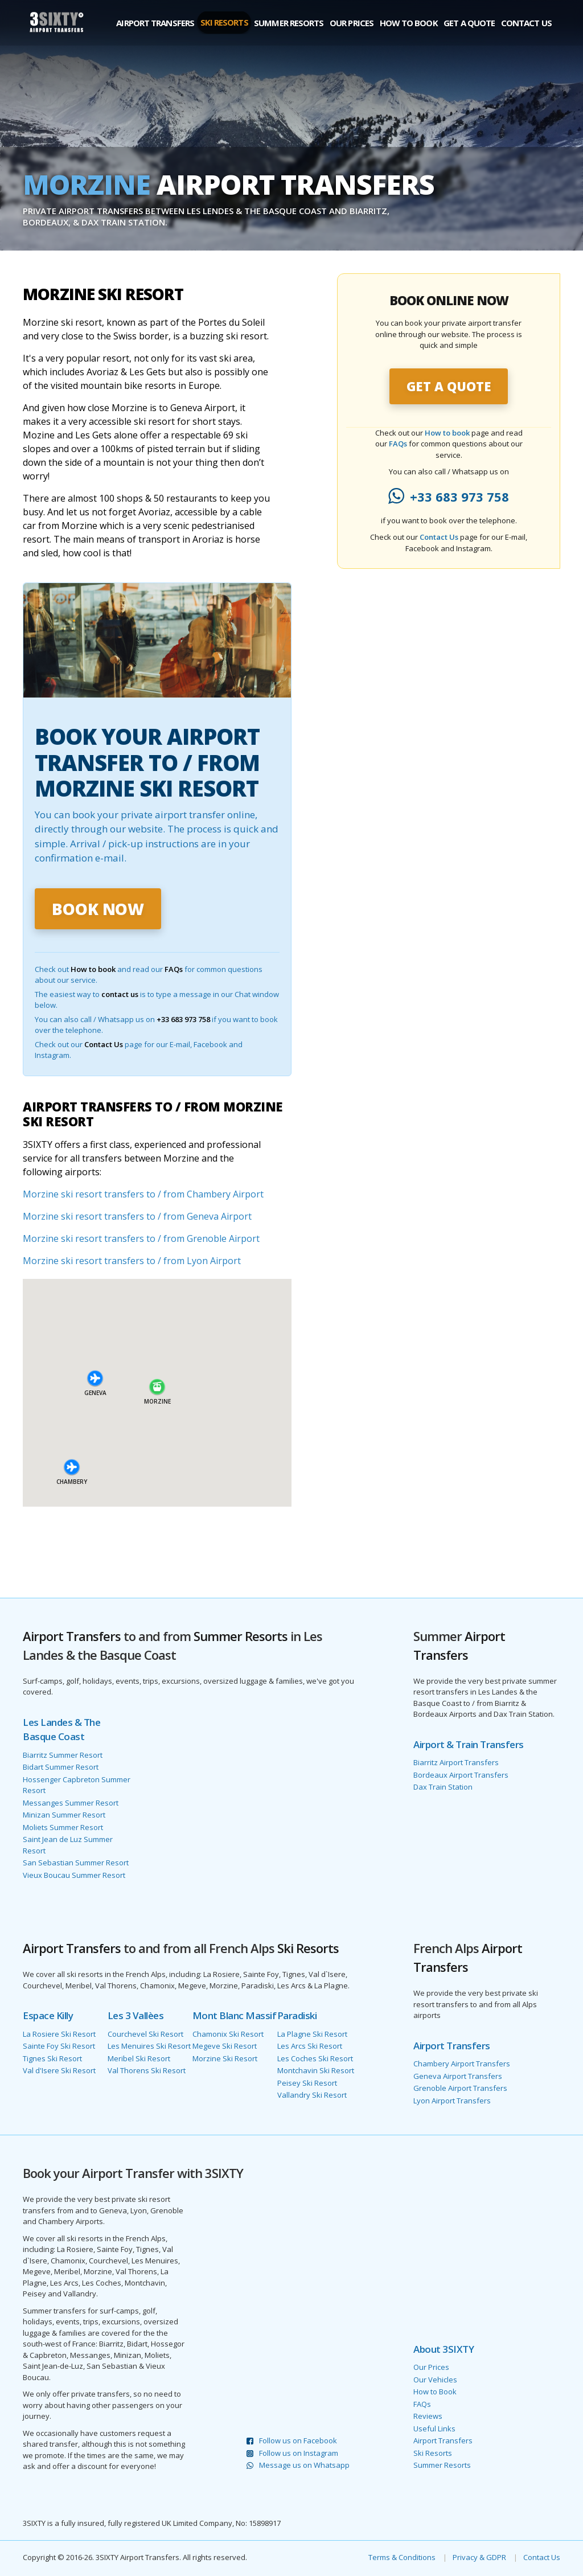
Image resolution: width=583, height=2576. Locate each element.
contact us (119, 994)
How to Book (409, 22)
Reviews (427, 2416)
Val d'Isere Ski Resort (59, 2070)
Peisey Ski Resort (307, 2083)
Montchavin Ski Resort (315, 2070)
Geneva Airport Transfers (457, 2076)
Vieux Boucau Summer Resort (74, 1875)
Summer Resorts (288, 22)
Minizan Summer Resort (64, 1815)
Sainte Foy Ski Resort (59, 2046)
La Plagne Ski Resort (312, 2034)
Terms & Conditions (402, 2557)
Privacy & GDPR (479, 2557)
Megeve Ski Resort (224, 2046)
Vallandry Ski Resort (312, 2095)
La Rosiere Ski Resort (59, 2034)
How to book (93, 969)
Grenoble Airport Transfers (460, 2088)
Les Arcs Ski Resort (309, 2046)
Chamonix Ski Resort (228, 2034)
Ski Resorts (224, 22)
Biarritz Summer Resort (62, 1755)
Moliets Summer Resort (63, 1827)
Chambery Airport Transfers (461, 2063)
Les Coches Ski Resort (315, 2058)
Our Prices (351, 22)
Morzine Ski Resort (224, 2058)
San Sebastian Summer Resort (76, 1862)
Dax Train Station (443, 1787)
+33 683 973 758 (183, 1019)
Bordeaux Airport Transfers (460, 1775)
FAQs (174, 969)
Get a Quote (469, 22)
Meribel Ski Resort (139, 2058)
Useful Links (434, 2428)
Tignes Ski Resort (52, 2058)
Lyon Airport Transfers (452, 2100)
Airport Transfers (155, 22)
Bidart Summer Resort (60, 1767)
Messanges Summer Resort (70, 1803)
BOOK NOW (98, 909)
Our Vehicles (435, 2379)
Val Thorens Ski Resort (147, 2070)
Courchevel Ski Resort (145, 2034)
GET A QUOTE (449, 386)
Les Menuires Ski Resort (149, 2046)
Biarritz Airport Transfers (456, 1762)
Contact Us (526, 22)
